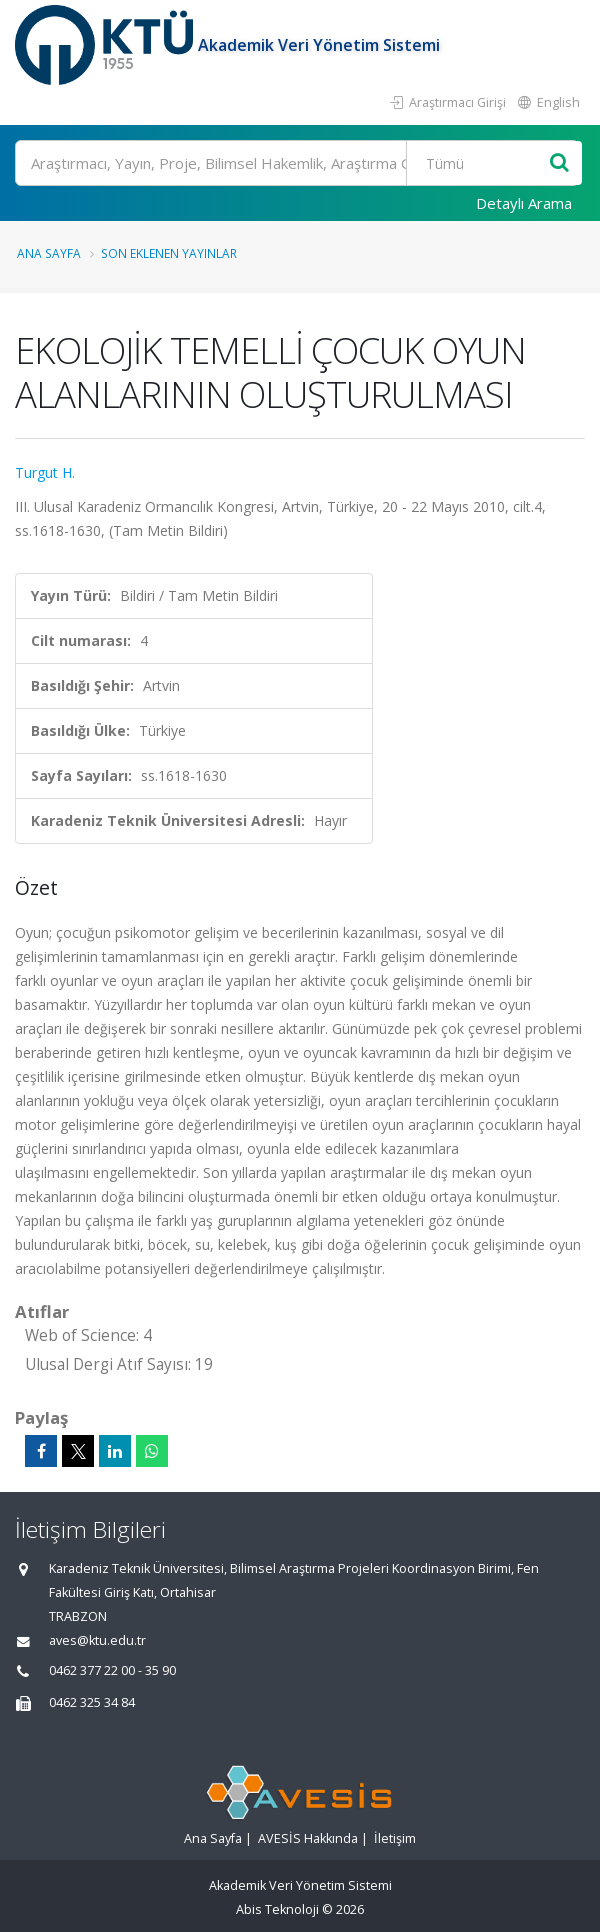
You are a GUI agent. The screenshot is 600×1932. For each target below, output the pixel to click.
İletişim (395, 1838)
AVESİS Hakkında (308, 1838)
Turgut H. (45, 472)
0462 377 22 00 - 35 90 (112, 1670)
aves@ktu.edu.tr (97, 1640)
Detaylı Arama (524, 203)
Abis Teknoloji (277, 1909)
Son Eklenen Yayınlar (169, 253)
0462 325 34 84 (92, 1702)
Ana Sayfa (49, 253)
